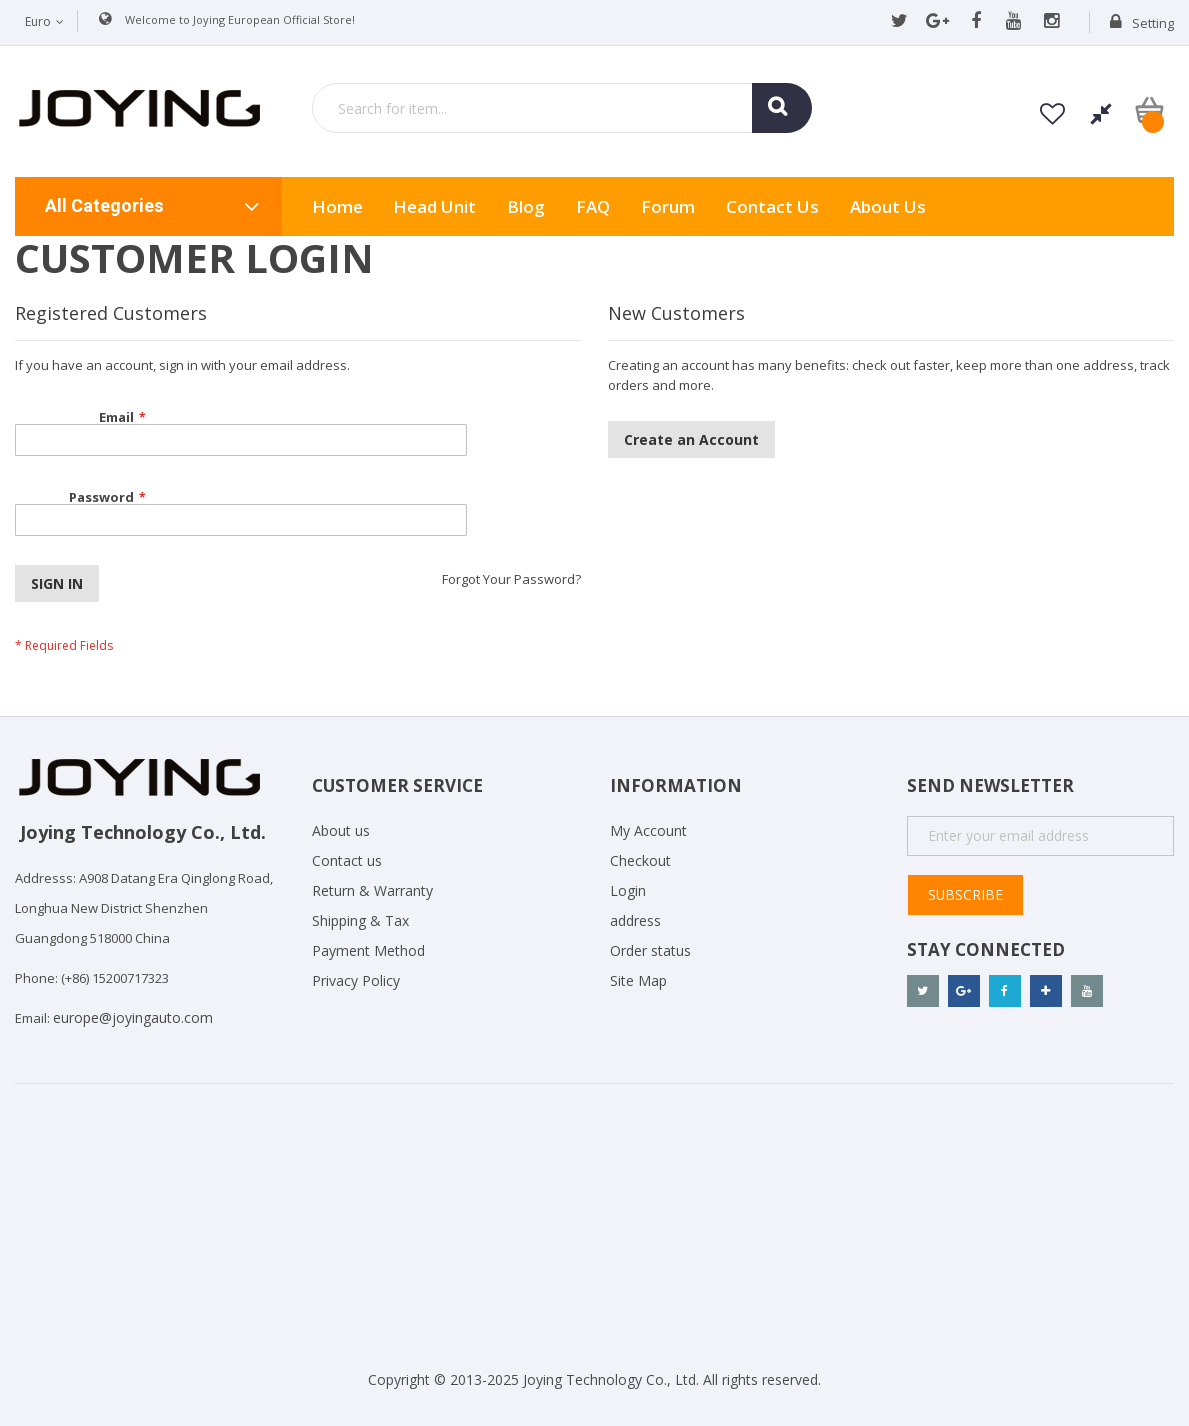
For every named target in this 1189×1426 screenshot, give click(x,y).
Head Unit (434, 206)
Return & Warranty (372, 890)
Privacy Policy (356, 980)
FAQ (593, 206)
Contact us (347, 860)
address (635, 920)
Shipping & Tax (360, 920)
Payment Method (368, 950)
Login (628, 890)
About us (888, 206)
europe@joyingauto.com (133, 1017)
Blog (526, 206)
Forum (668, 206)
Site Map (638, 980)
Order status (650, 950)
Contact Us (772, 206)
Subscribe (965, 894)
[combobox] (562, 108)
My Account (648, 830)
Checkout (640, 860)
